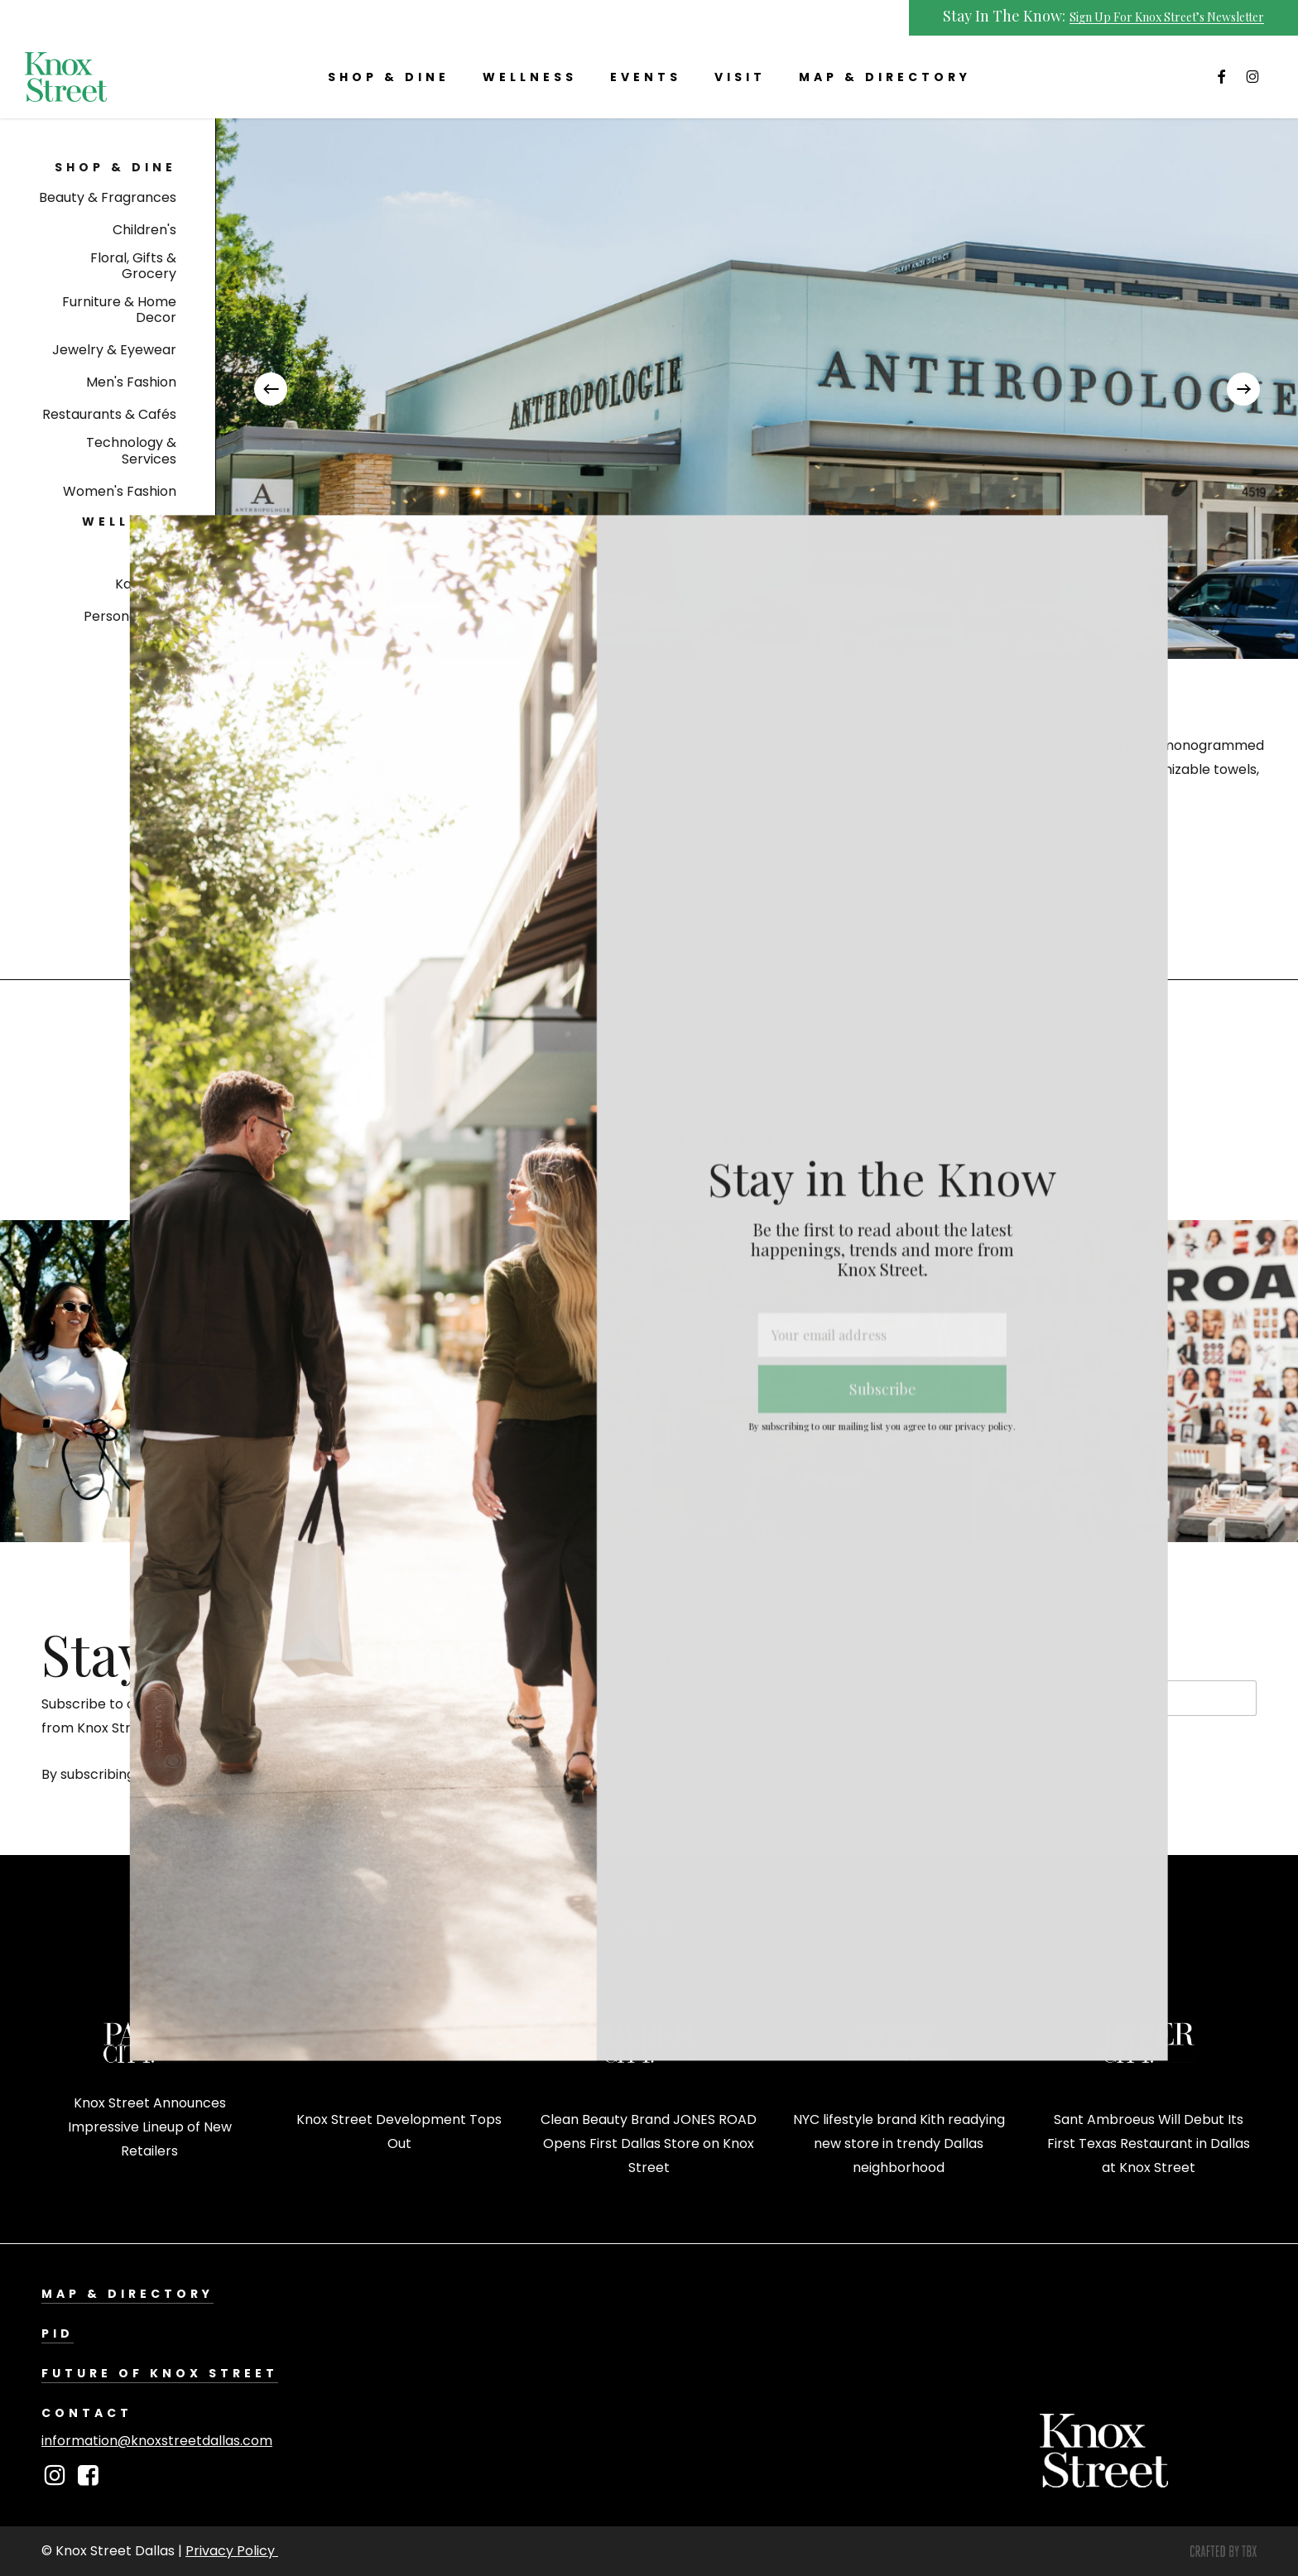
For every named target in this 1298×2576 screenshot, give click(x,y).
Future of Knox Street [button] (159, 2373)
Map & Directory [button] (127, 2293)
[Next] (1243, 389)
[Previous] (270, 389)
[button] (115, 168)
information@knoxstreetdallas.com (156, 2440)
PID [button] (57, 2333)
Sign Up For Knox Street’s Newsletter (1167, 17)
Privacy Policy (231, 2550)
